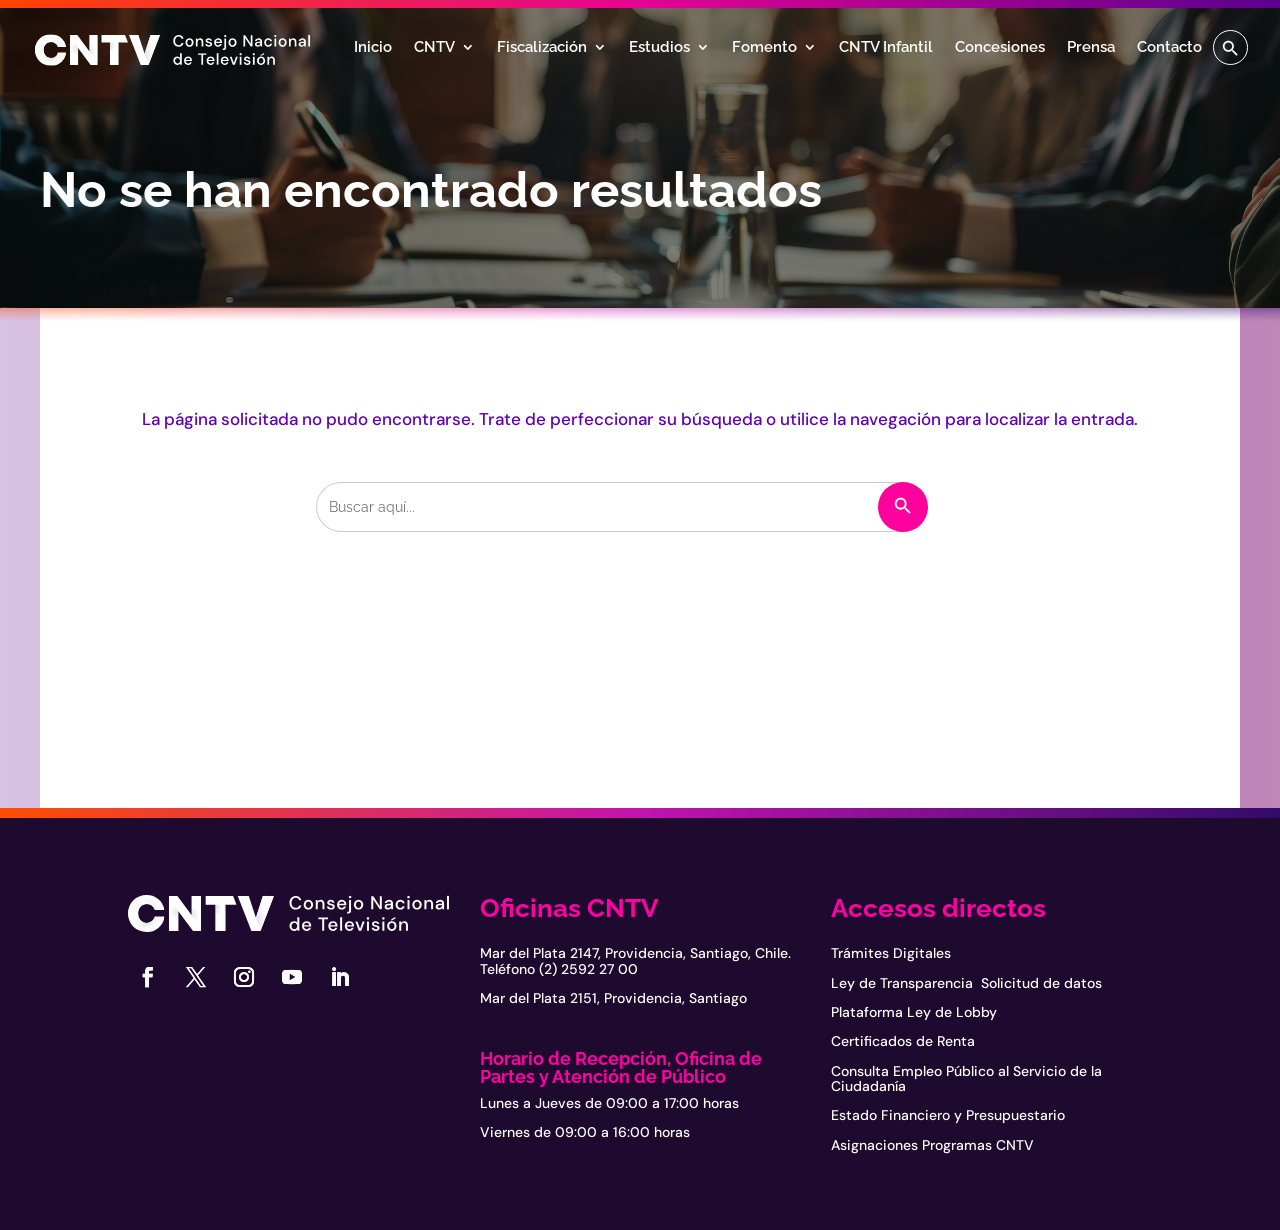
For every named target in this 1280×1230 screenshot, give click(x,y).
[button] (1230, 47)
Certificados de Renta (903, 1041)
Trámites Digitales (891, 953)
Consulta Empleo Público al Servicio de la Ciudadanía (966, 1078)
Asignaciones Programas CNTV (932, 1145)
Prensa (1091, 48)
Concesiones (1000, 48)
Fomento (764, 48)
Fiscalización (542, 48)
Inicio (373, 48)
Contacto (1169, 48)
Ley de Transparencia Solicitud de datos (966, 983)
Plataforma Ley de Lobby (914, 1012)
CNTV (434, 48)
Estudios (659, 48)
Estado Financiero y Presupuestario (948, 1115)
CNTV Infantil (886, 48)
